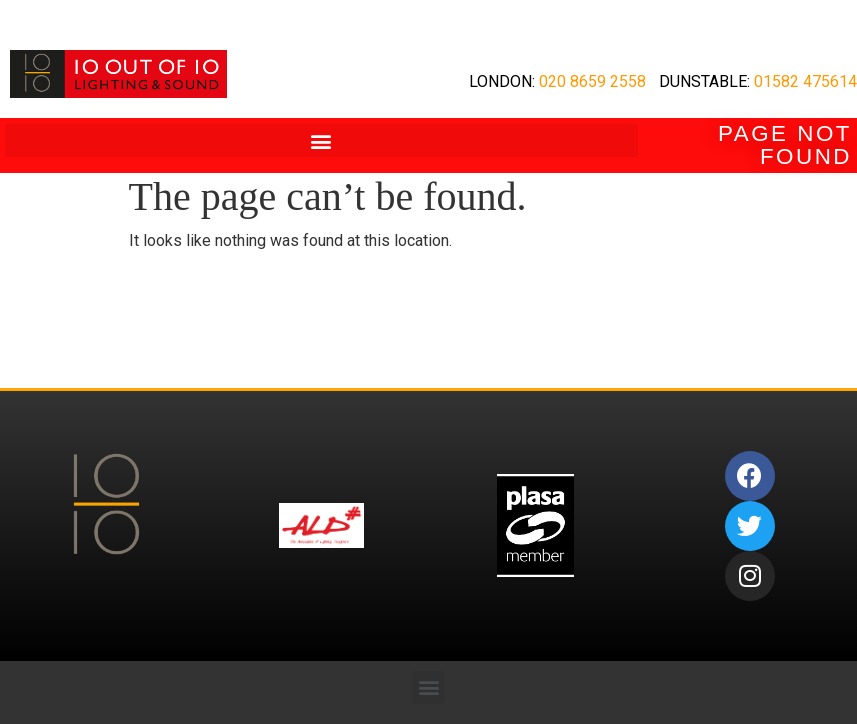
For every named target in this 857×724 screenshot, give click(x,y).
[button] (321, 140)
